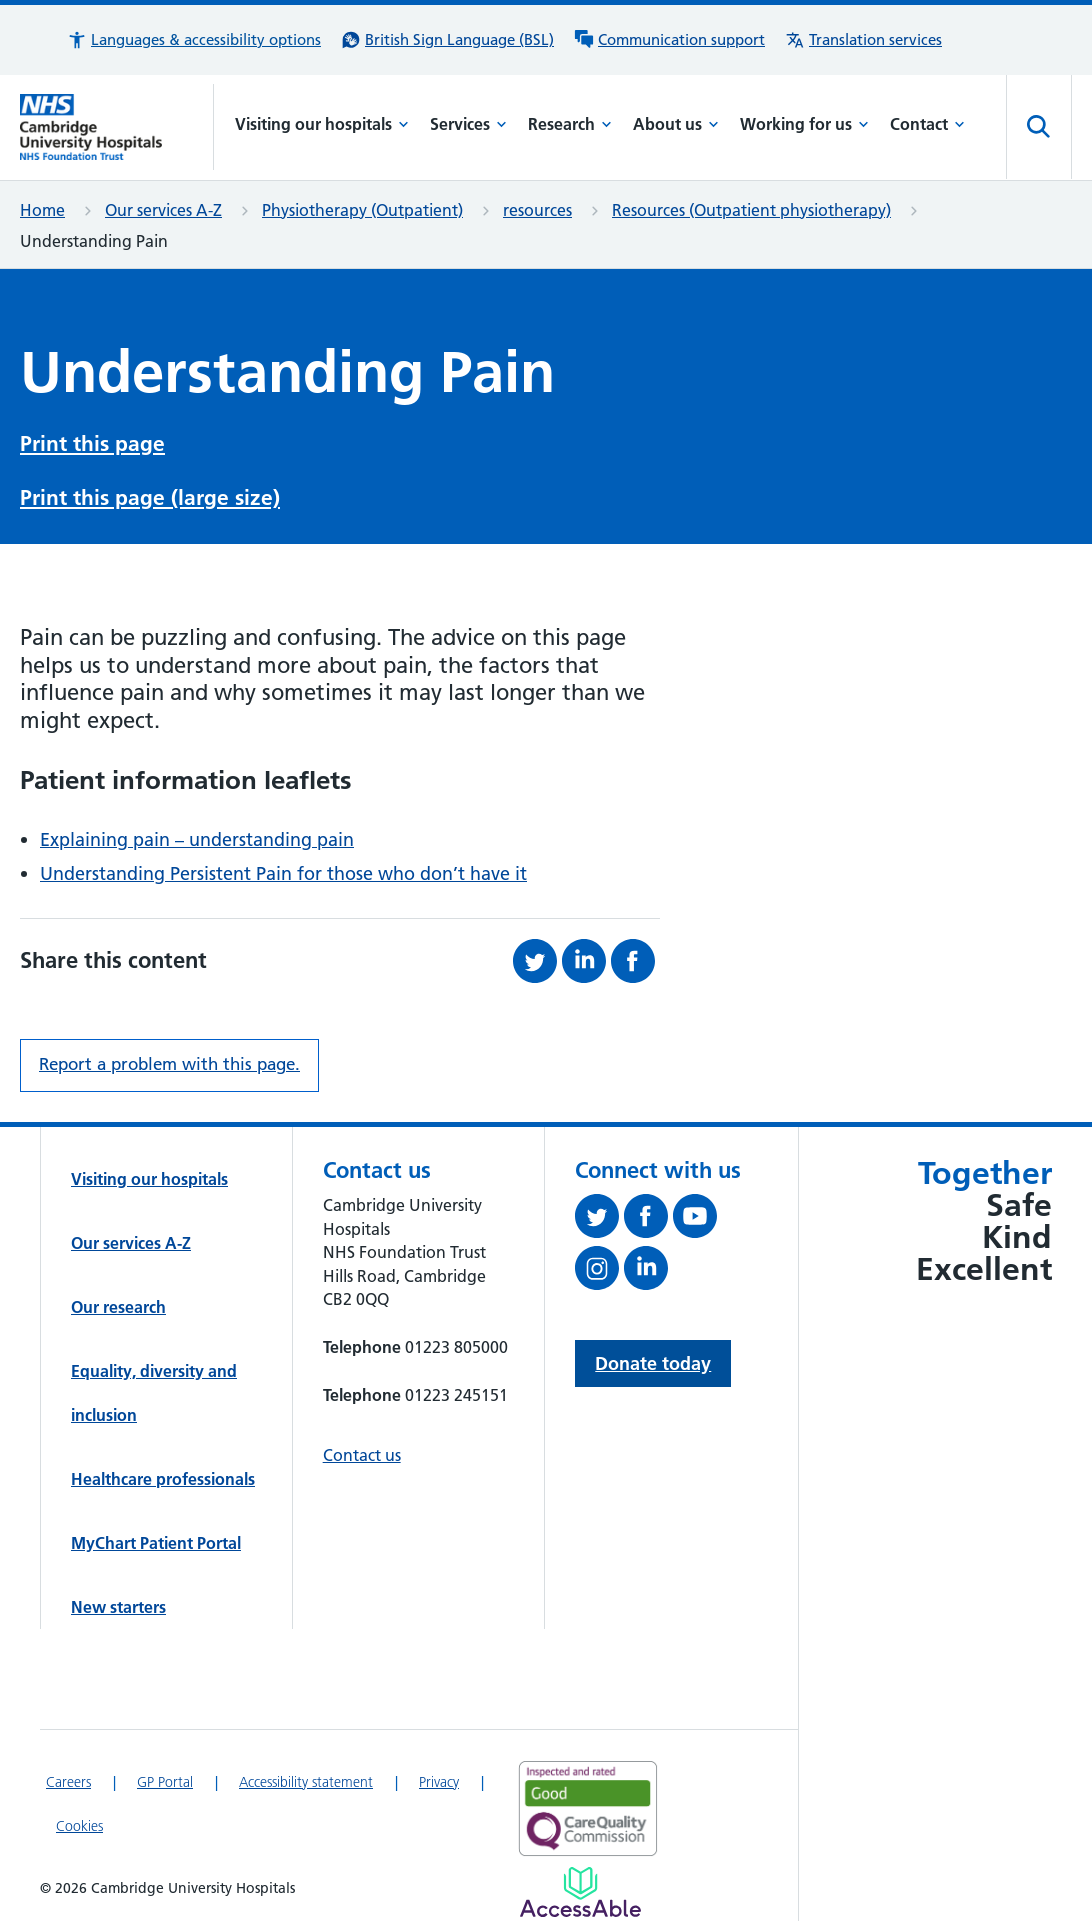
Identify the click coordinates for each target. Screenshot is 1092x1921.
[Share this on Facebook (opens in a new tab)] (635, 961)
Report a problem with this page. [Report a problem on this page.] (169, 1064)
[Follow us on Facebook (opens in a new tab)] (648, 1220)
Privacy (439, 1782)
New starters (118, 1607)
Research (570, 124)
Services (468, 124)
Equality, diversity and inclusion (154, 1393)
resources (537, 210)
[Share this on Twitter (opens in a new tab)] (537, 961)
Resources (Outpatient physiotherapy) (751, 210)
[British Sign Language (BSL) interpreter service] (447, 40)
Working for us (804, 124)
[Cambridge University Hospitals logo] (117, 127)
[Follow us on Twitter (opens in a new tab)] (599, 1220)
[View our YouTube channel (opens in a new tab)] (697, 1220)
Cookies (79, 1826)
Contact (927, 124)
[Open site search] (1039, 127)
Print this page (92, 443)
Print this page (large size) (150, 497)
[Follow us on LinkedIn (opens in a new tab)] (648, 1272)
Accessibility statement (306, 1782)
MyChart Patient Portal (156, 1543)
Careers (68, 1782)
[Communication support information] (669, 40)
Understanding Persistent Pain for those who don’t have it (283, 873)
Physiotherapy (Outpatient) (362, 210)
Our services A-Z (163, 210)
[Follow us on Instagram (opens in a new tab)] (599, 1272)
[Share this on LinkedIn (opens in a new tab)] (586, 961)
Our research (118, 1307)
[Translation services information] (863, 40)
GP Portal (165, 1782)
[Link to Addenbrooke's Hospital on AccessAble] (580, 1892)
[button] (194, 40)
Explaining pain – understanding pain (197, 839)
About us (676, 124)
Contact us (362, 1455)
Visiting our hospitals (322, 124)
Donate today (653, 1363)
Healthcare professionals (163, 1479)
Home (42, 210)
